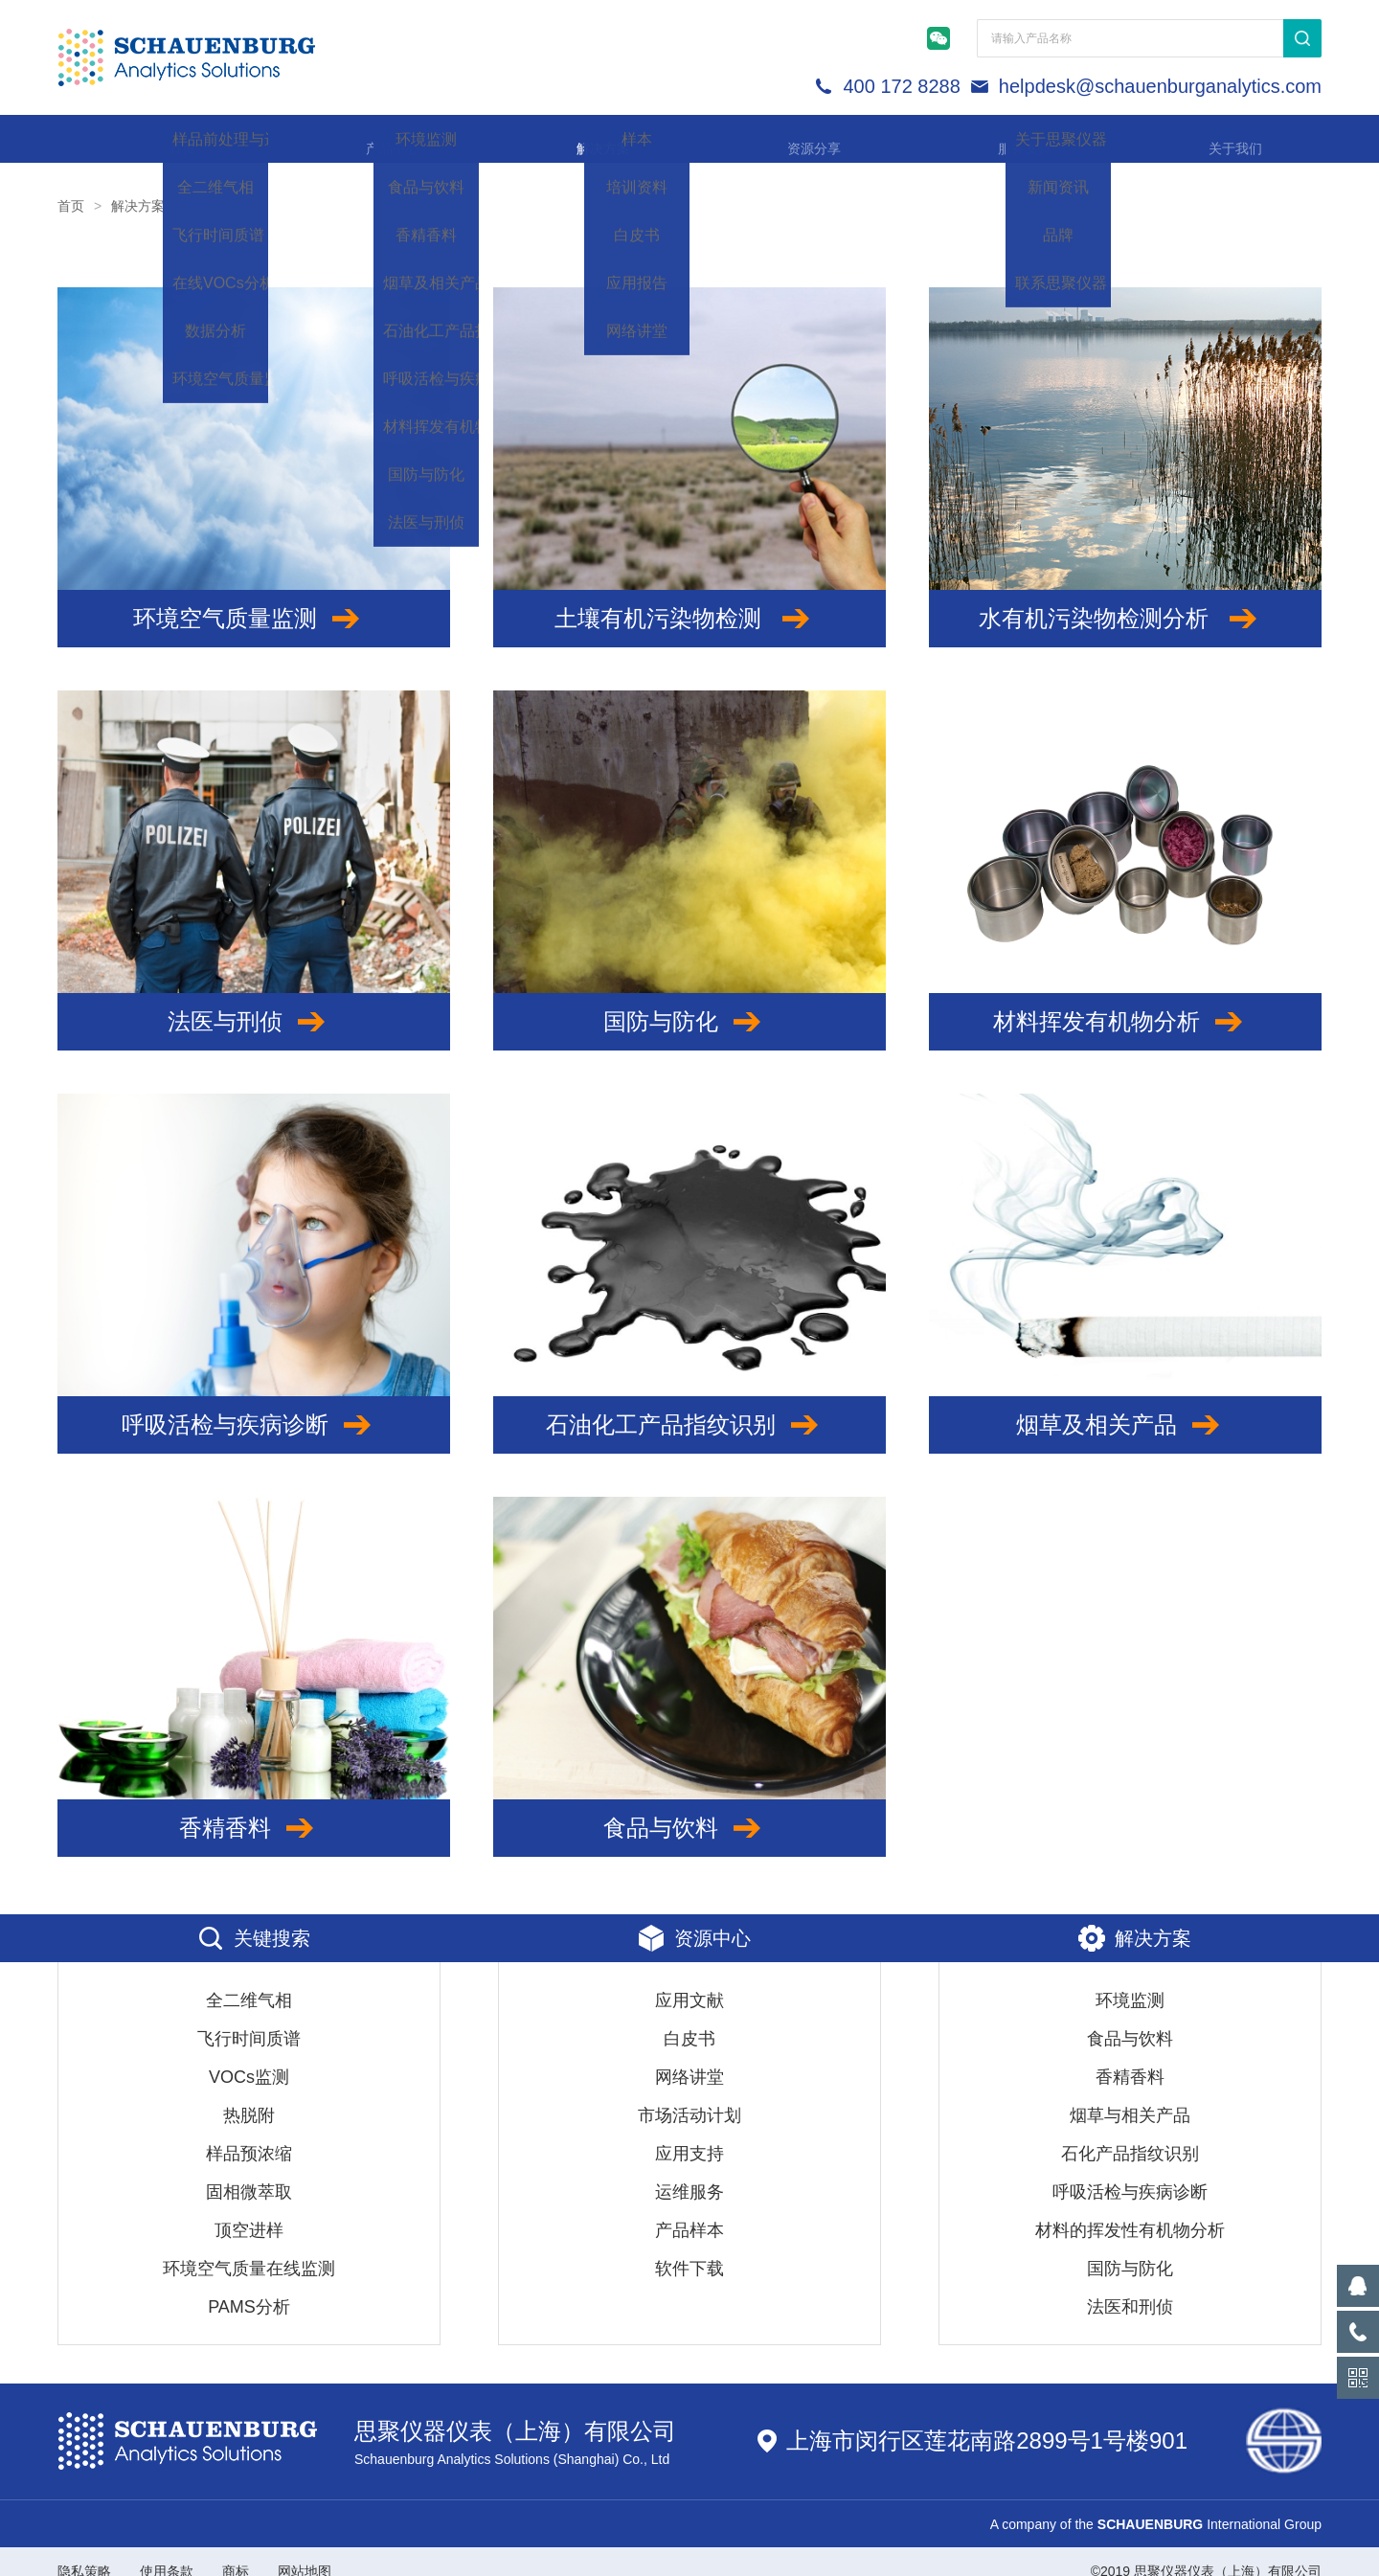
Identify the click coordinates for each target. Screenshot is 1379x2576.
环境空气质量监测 (253, 599)
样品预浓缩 (249, 2134)
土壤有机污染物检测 (689, 599)
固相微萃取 (249, 2172)
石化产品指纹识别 (1130, 2134)
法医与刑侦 (254, 1002)
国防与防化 (689, 1002)
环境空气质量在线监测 (249, 2249)
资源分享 (795, 138)
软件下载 (689, 2249)
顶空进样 (249, 2211)
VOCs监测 (249, 2058)
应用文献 (689, 1981)
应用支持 (689, 2134)
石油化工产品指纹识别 (689, 1406)
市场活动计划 (689, 2096)
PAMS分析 (249, 2287)
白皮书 (689, 2019)
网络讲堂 (689, 2058)
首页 (163, 138)
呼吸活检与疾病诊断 (254, 1406)
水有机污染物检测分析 (1126, 599)
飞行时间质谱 (249, 2019)
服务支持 (1005, 138)
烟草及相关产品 (1125, 1406)
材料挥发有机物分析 (1125, 1002)
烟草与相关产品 (1130, 2096)
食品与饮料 (689, 1809)
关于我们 (1216, 138)
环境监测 (1130, 1981)
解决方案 (584, 138)
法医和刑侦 (1130, 2287)
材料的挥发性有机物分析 (1130, 2211)
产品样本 (689, 2211)
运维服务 (689, 2172)
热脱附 (249, 2096)
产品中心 (373, 138)
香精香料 (253, 1809)
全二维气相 (249, 1981)
